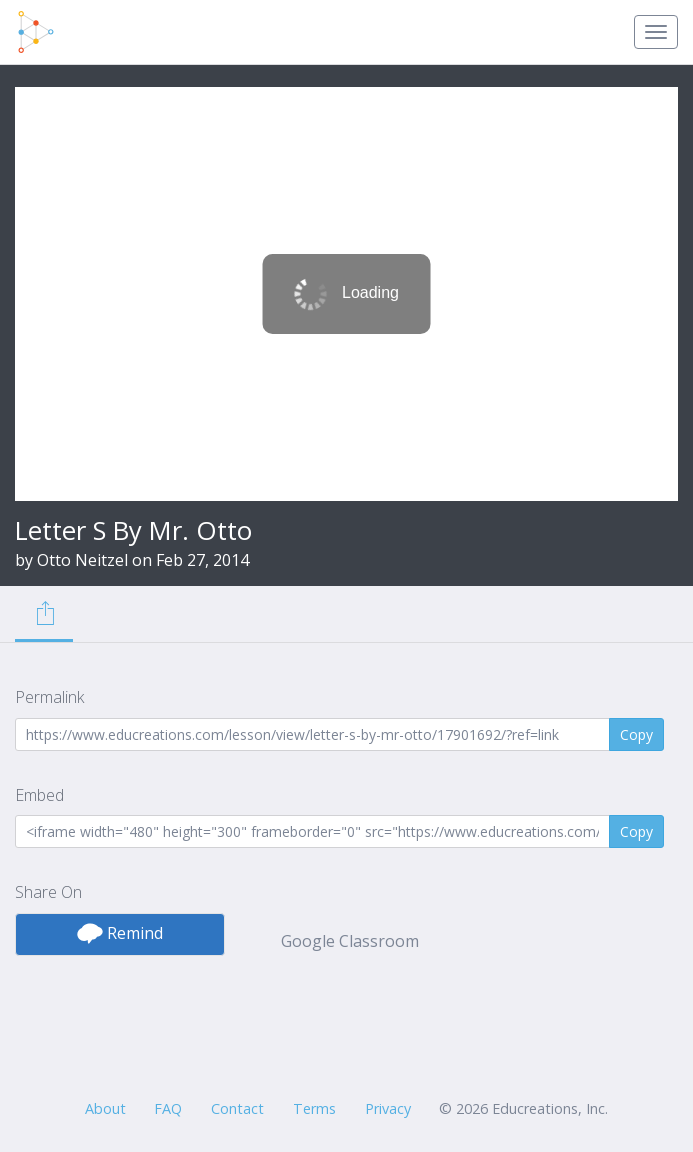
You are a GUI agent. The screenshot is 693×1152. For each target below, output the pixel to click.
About (105, 1108)
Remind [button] (120, 933)
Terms (314, 1108)
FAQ (168, 1108)
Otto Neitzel (82, 560)
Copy (636, 734)
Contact (237, 1108)
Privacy (388, 1108)
